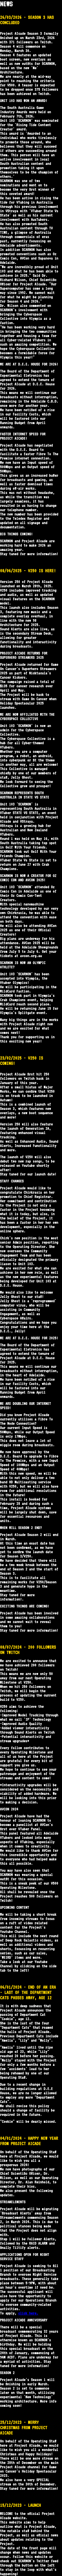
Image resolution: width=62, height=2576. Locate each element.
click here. (28, 2313)
